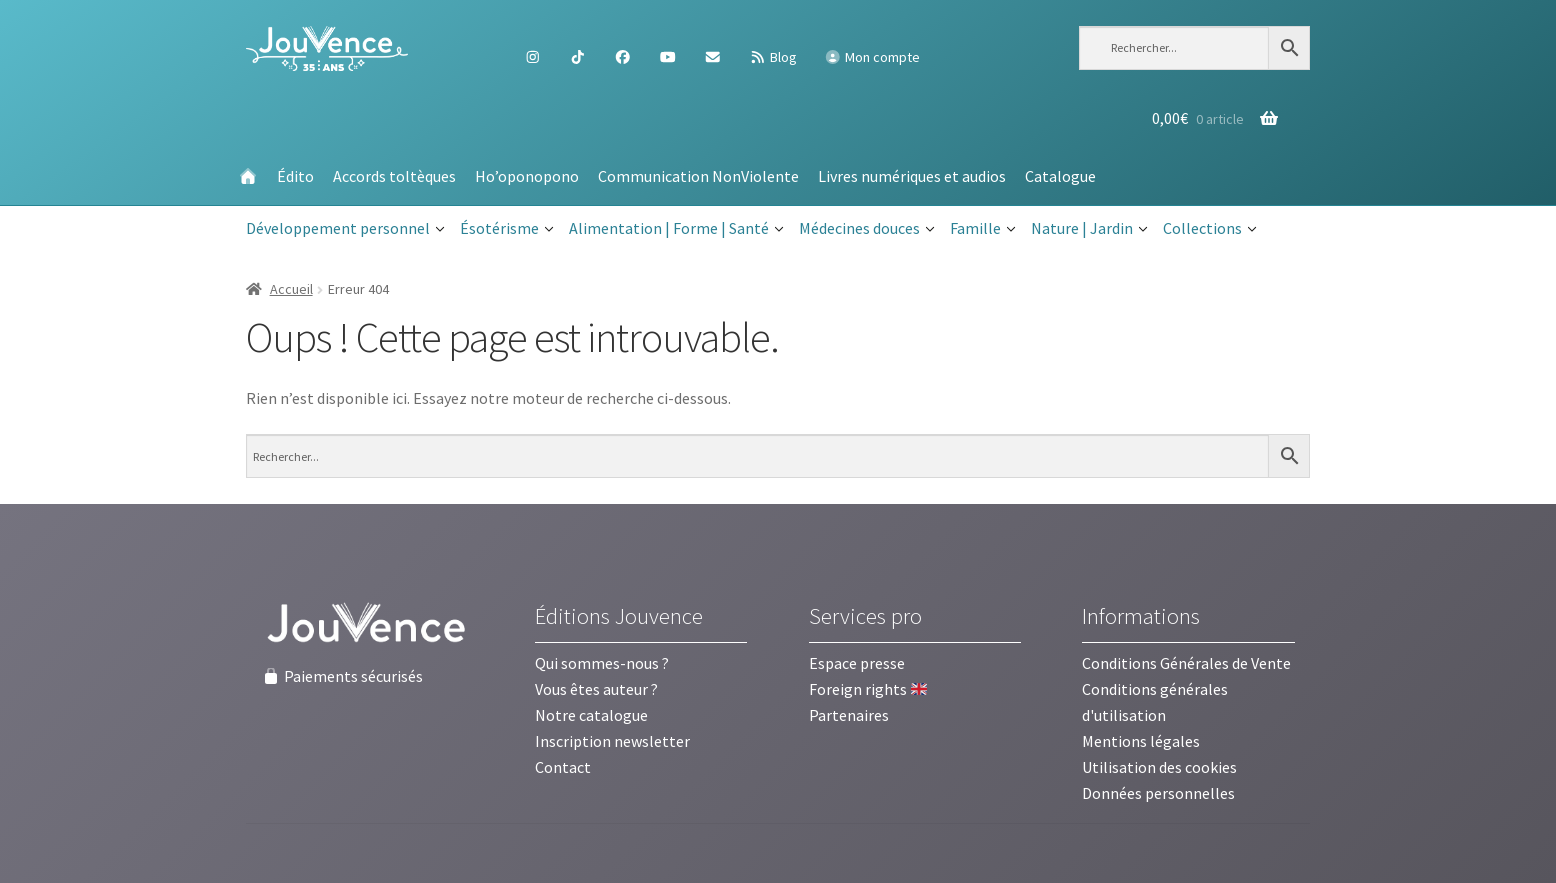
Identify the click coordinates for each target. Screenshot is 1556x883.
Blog (773, 57)
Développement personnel (345, 229)
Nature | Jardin (1089, 229)
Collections (1210, 229)
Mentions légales (1141, 741)
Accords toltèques (394, 176)
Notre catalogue (591, 715)
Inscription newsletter (612, 741)
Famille (983, 229)
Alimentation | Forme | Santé (676, 229)
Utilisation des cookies (1159, 767)
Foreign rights (868, 689)
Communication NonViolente (698, 176)
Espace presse (857, 663)
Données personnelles (1158, 793)
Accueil (291, 289)
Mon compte (872, 57)
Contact (563, 767)
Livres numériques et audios (912, 176)
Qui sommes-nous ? (602, 663)
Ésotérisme (507, 229)
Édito (295, 176)
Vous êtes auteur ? (596, 689)
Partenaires (849, 715)
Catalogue (1060, 176)
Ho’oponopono (527, 176)
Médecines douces (867, 229)
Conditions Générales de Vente (1186, 663)
